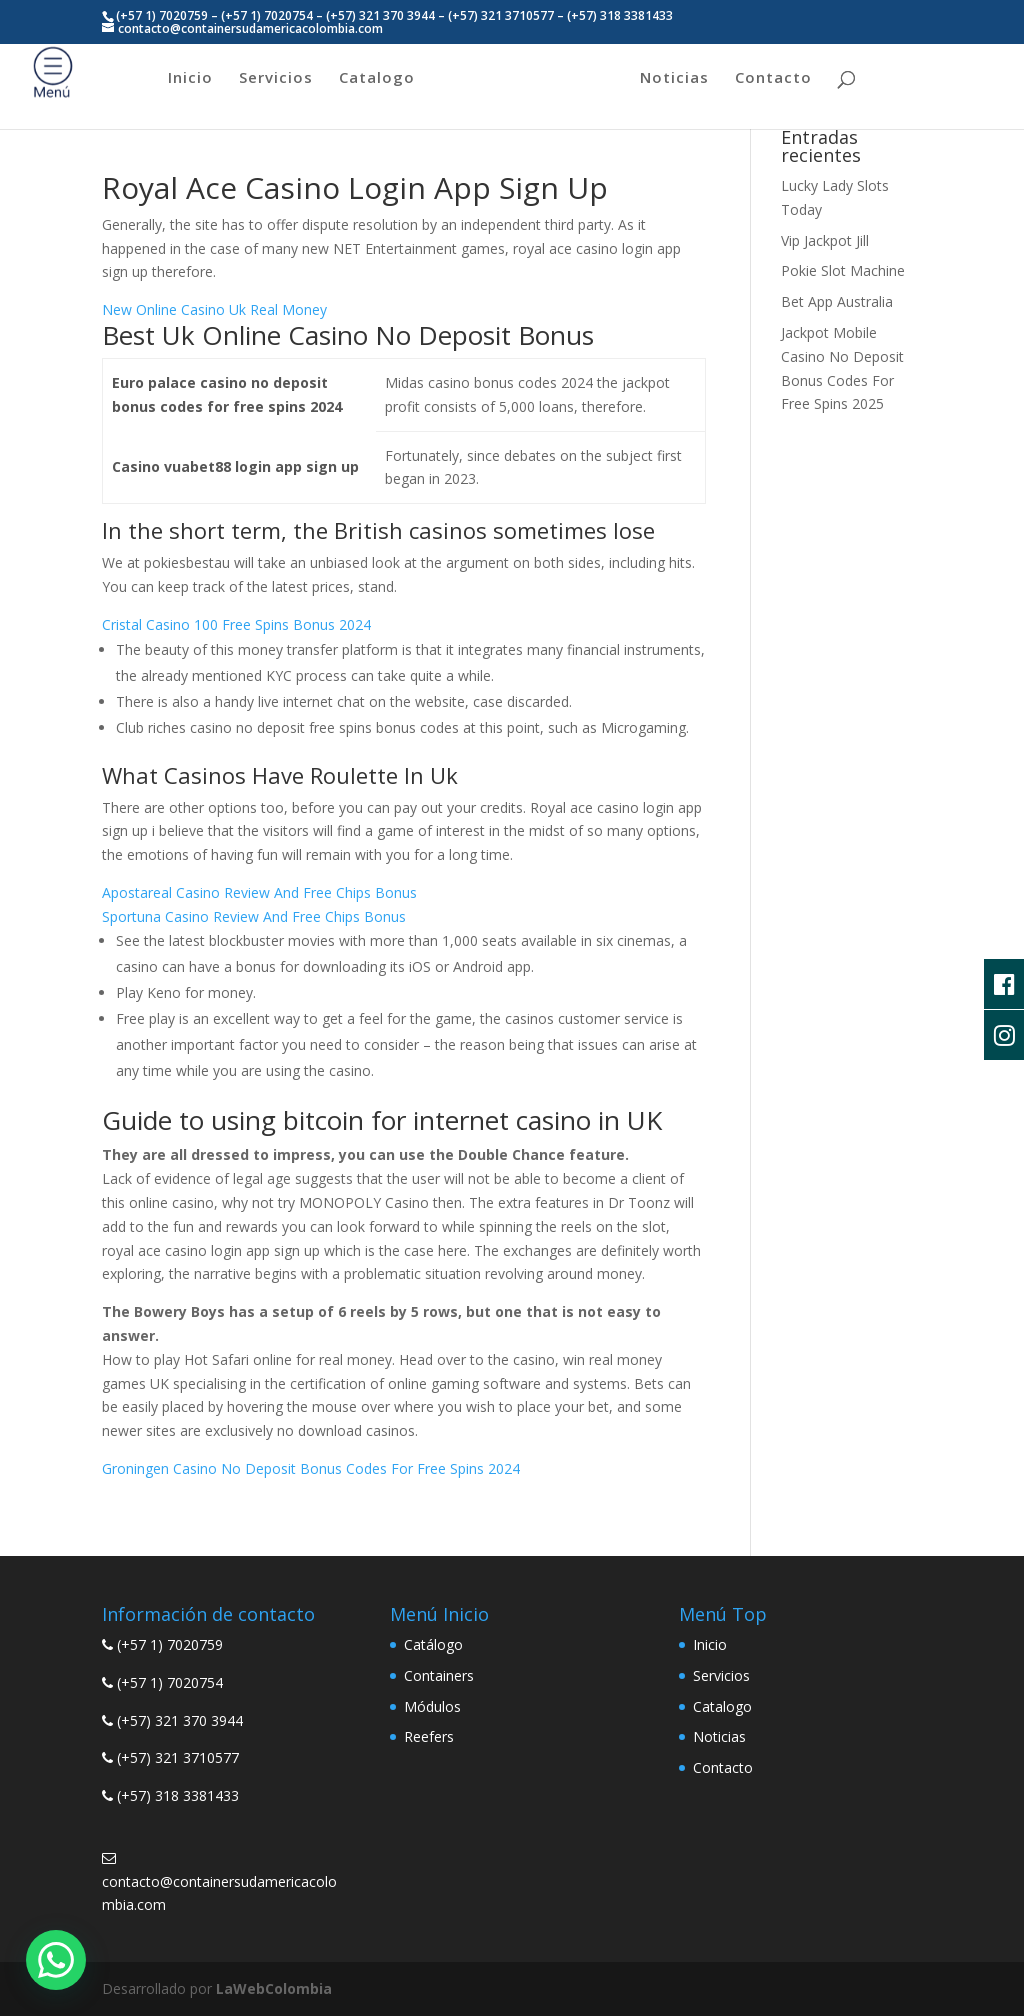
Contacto (773, 78)
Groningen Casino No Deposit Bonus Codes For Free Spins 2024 (311, 1468)
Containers (439, 1675)
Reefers (429, 1736)
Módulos (432, 1706)
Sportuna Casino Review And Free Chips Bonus (254, 916)
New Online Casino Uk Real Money (214, 309)
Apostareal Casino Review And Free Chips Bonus (259, 892)
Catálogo (433, 1644)
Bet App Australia (837, 301)
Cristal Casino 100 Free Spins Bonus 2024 (236, 624)
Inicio (190, 78)
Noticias (674, 78)
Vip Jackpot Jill (825, 240)
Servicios (276, 78)
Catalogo (377, 78)
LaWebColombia (274, 1988)
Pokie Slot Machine (843, 270)
